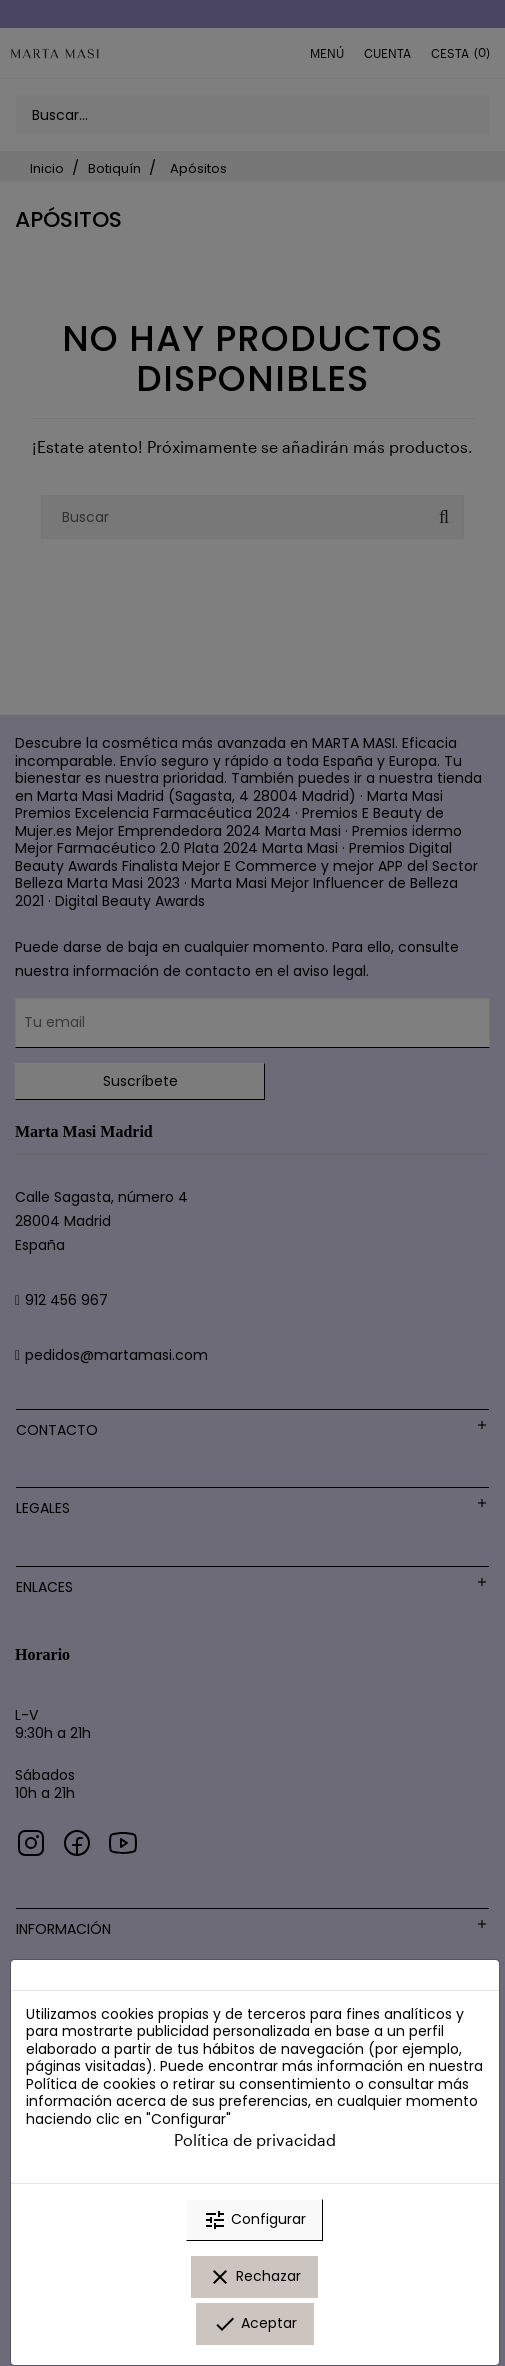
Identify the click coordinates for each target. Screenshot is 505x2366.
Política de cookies (91, 2084)
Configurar (254, 2220)
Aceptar (255, 2324)
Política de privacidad (255, 2139)
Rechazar (254, 2277)
